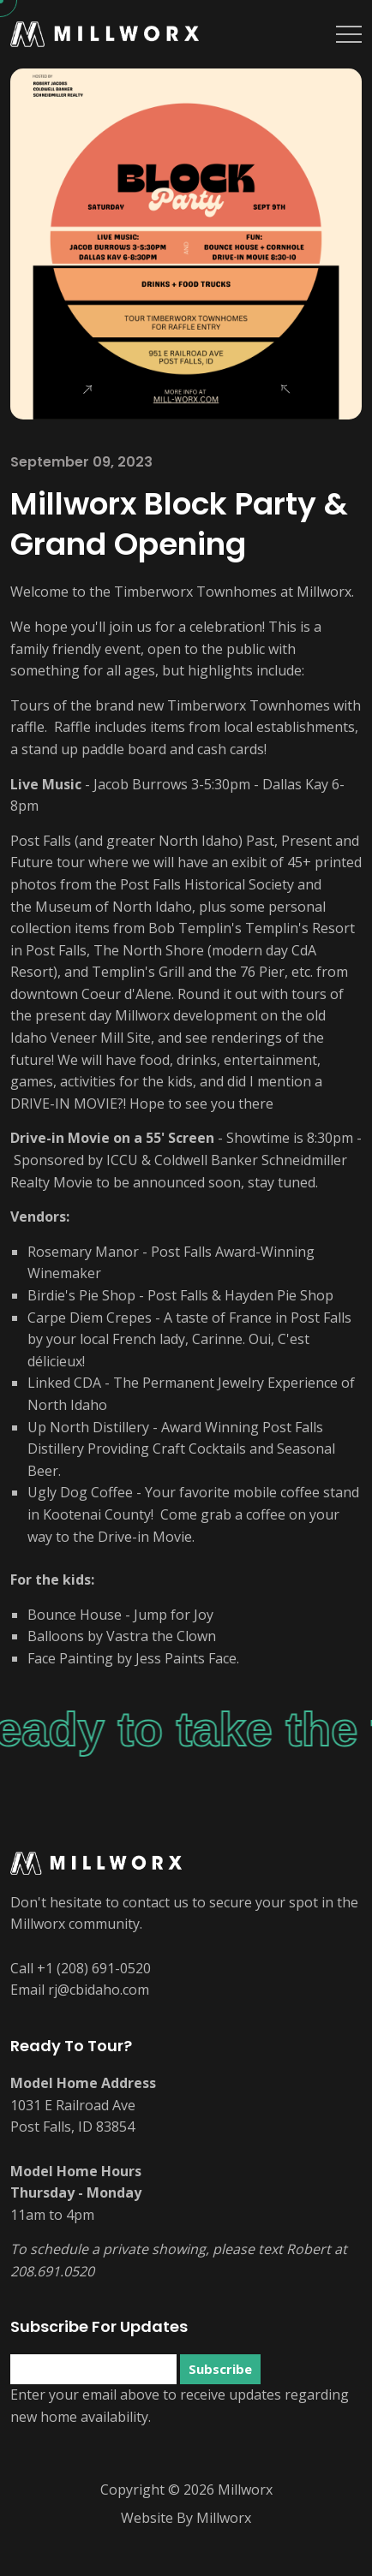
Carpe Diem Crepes (89, 1317)
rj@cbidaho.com (98, 1989)
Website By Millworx (186, 2517)
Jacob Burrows (140, 784)
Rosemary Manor (83, 1251)
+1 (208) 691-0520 (94, 1968)
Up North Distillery (88, 1427)
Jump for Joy (173, 1614)
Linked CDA (64, 1382)
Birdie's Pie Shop (81, 1295)
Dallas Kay (295, 784)
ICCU (122, 1160)
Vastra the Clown (161, 1636)
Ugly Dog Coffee (80, 1492)
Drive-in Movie (60, 1137)
